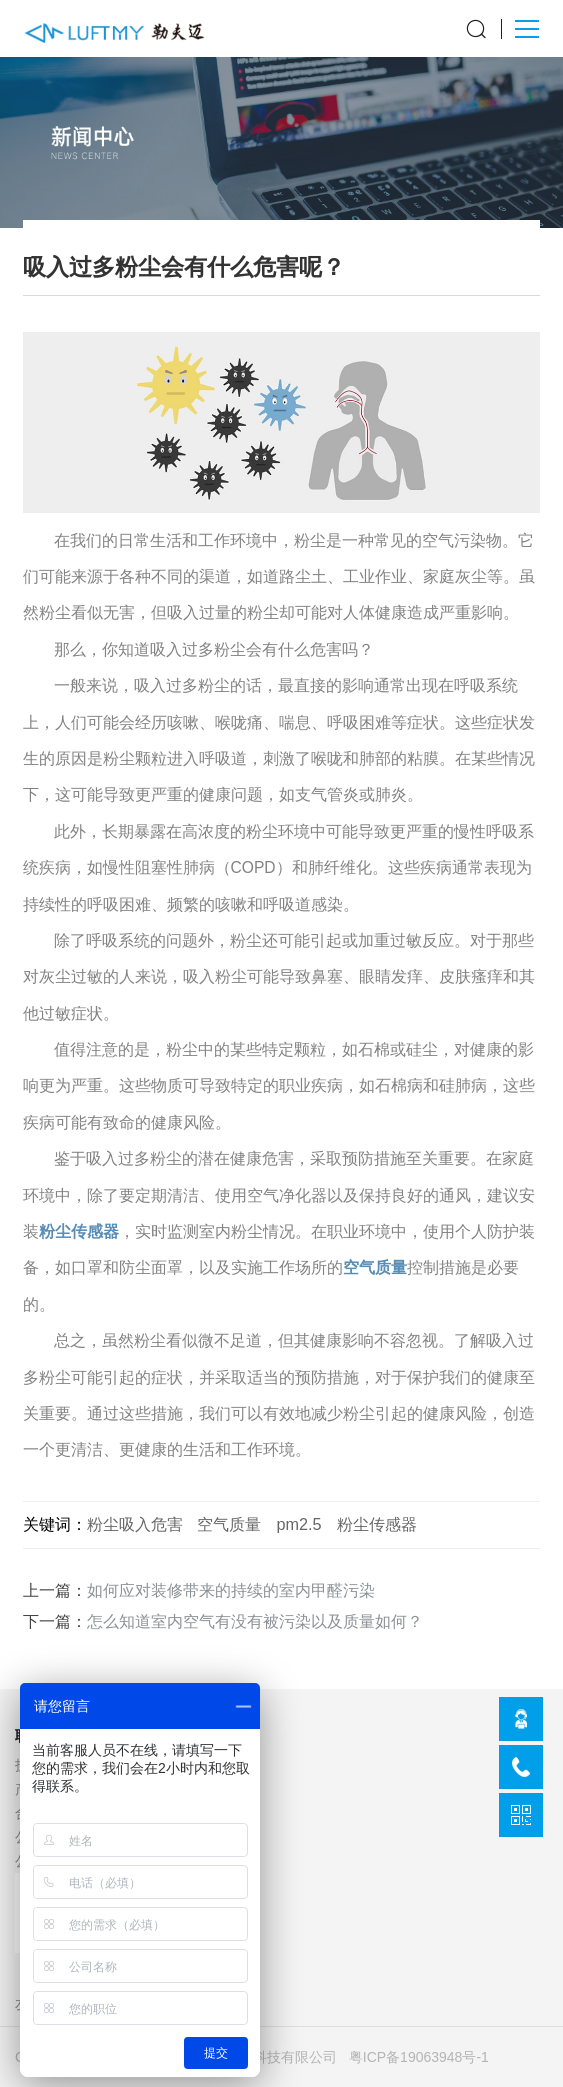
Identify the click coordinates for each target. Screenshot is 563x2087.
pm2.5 (298, 1524)
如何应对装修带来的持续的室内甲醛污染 (231, 1590)
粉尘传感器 (79, 1231)
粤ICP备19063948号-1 (419, 2057)
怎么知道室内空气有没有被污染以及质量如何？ (255, 1621)
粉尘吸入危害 (135, 1524)
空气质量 (375, 1267)
